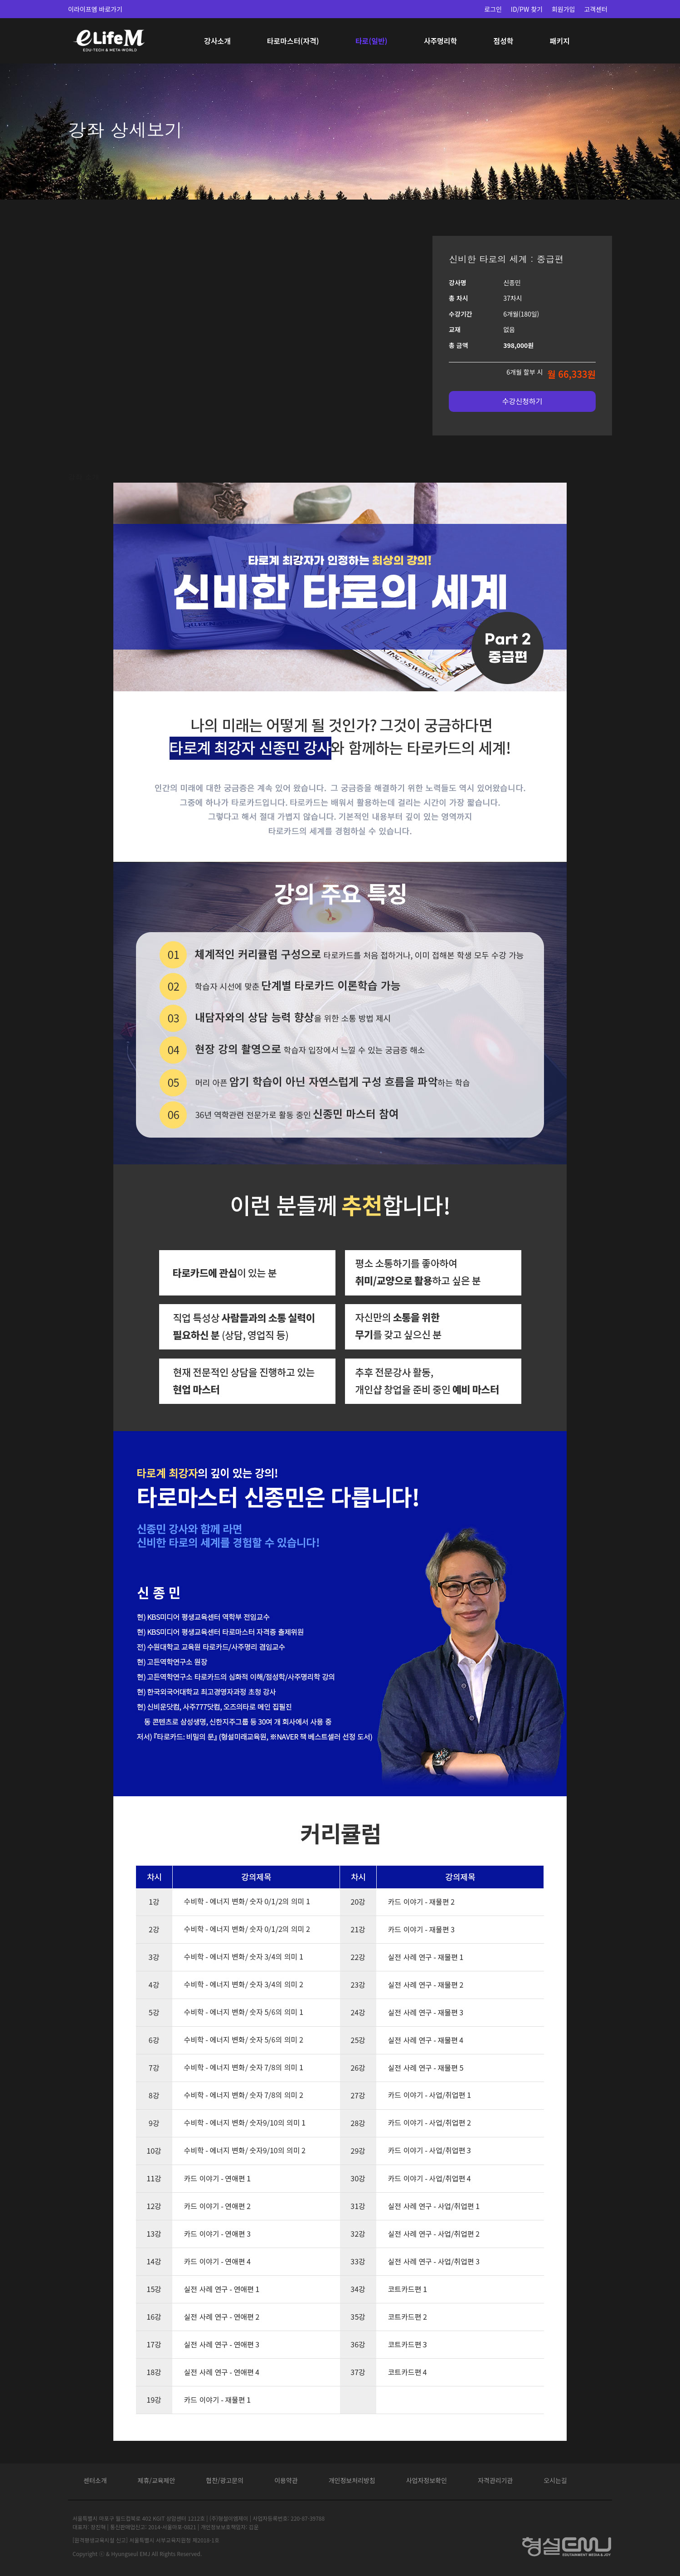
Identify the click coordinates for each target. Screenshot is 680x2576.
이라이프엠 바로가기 (95, 9)
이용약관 (286, 2480)
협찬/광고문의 (224, 2480)
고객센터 (595, 9)
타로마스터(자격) (293, 40)
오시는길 (555, 2480)
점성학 (503, 40)
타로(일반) (371, 40)
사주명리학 (440, 40)
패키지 (559, 40)
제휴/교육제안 (156, 2480)
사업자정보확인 (426, 2480)
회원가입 (563, 9)
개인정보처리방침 (352, 2480)
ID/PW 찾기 (527, 9)
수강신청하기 (522, 401)
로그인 (493, 9)
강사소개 (217, 40)
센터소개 (95, 2480)
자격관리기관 (495, 2480)
